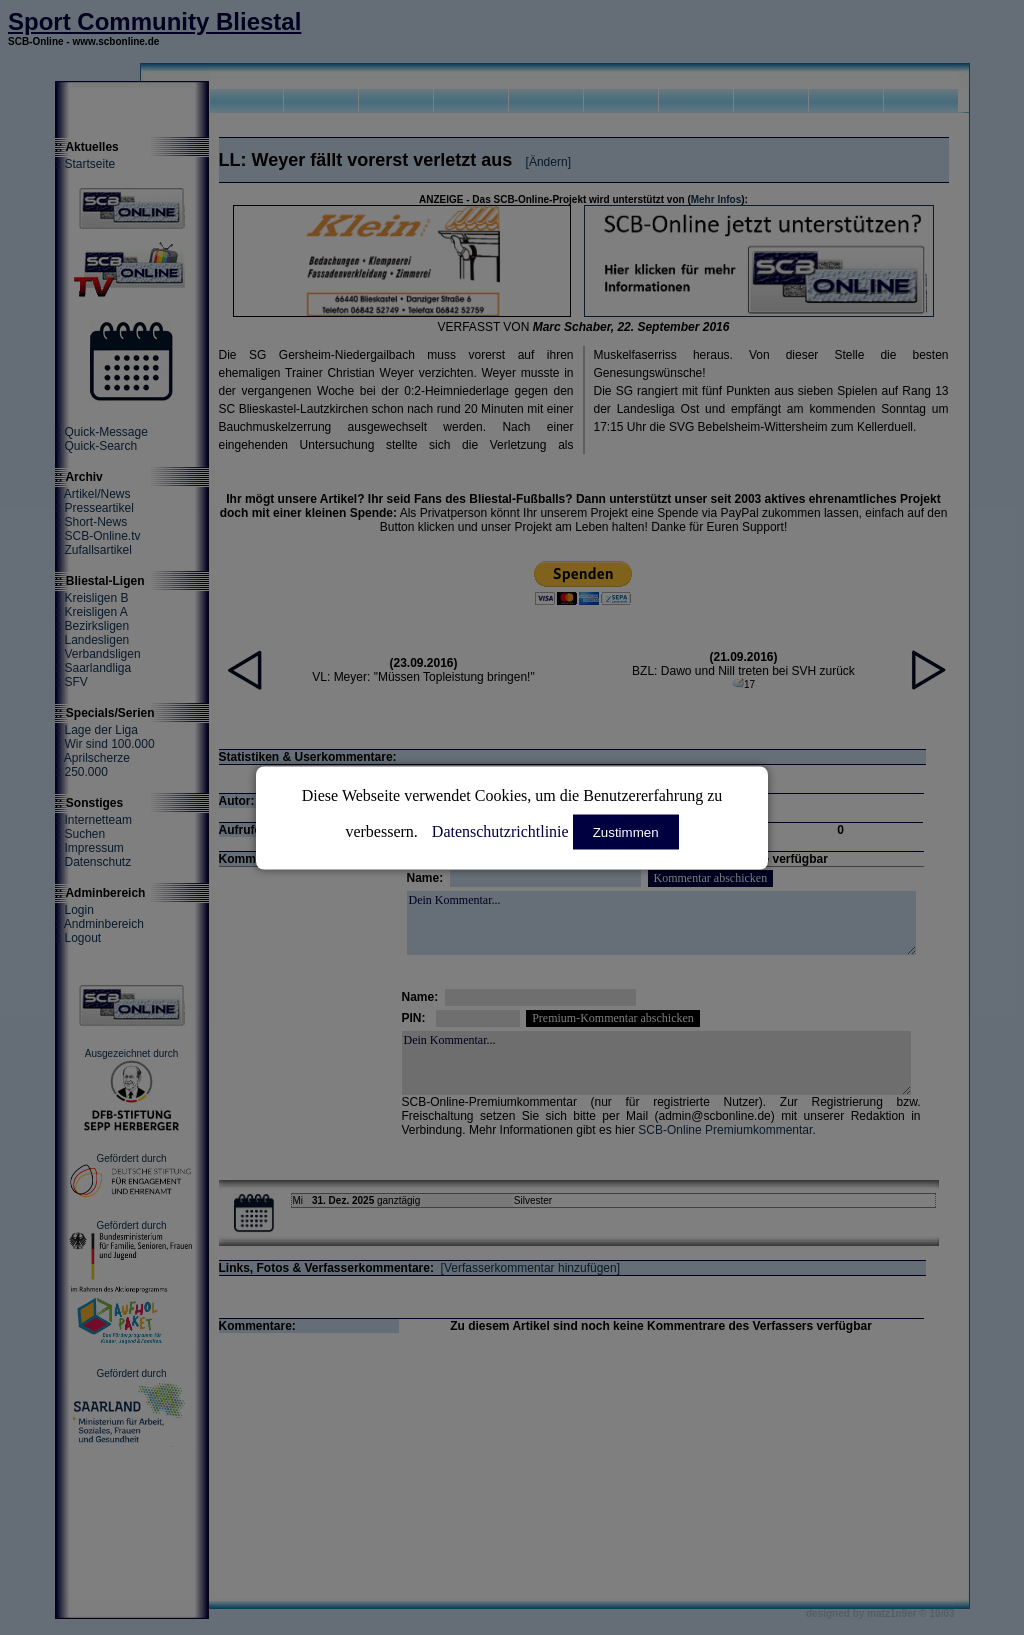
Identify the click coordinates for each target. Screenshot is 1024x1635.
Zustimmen (626, 831)
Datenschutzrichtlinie (500, 830)
